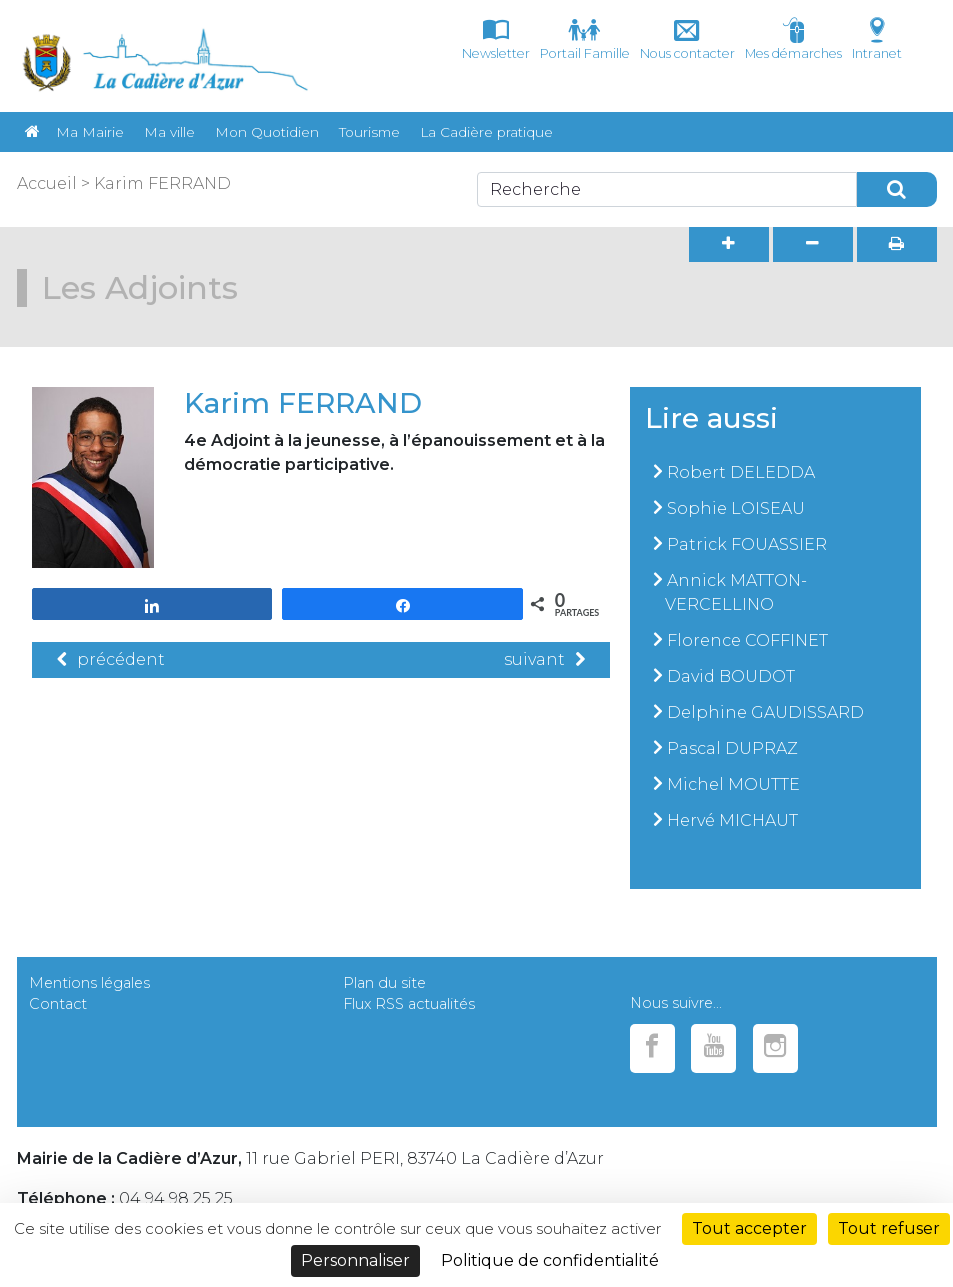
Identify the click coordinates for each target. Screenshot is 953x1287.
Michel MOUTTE (733, 784)
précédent (111, 659)
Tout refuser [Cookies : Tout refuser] (889, 1228)
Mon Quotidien (267, 132)
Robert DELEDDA (741, 472)
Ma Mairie (90, 132)
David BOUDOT (731, 676)
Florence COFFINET (747, 640)
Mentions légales (89, 983)
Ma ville (169, 132)
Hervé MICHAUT (732, 820)
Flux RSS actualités (409, 1004)
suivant (544, 659)
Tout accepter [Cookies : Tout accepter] (749, 1228)
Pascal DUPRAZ (732, 748)
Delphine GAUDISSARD (765, 712)
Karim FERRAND (162, 183)
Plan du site (384, 983)
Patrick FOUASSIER (747, 544)
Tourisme (369, 132)
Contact (58, 1004)
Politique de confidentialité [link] (550, 1260)
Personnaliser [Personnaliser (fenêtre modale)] (355, 1260)
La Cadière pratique (486, 132)
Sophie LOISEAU (736, 508)
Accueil (47, 183)
